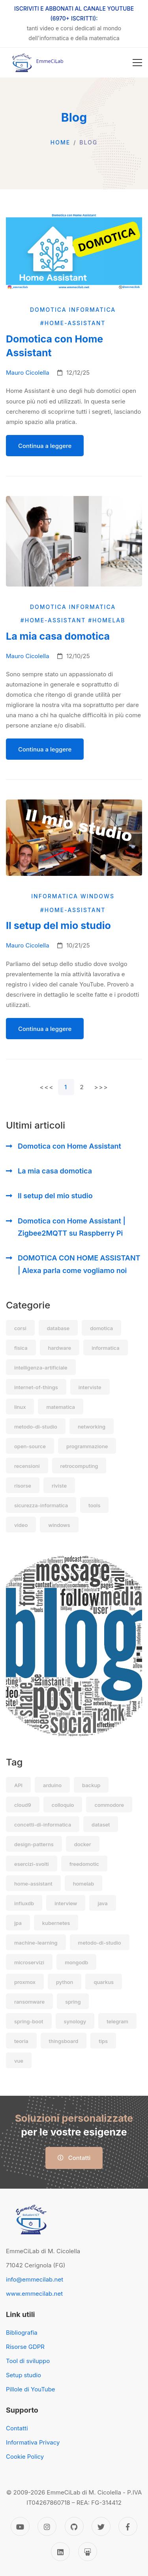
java (102, 1903)
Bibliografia (21, 2332)
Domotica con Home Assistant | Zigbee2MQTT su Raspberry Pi (72, 1227)
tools (94, 1505)
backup (91, 1785)
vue (18, 2061)
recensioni (27, 1466)
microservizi (29, 1962)
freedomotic (84, 1864)
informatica (105, 1348)
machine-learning (36, 1942)
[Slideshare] (87, 2551)
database (58, 1328)
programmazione (87, 1446)
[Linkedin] (60, 2551)
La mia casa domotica (55, 1171)
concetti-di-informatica (42, 1824)
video (21, 1525)
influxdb (24, 1903)
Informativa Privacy (33, 2442)
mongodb (76, 1962)
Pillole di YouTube (30, 2389)
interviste (90, 1387)
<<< (46, 1087)
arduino (52, 1785)
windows (59, 1525)
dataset (101, 1824)
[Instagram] (46, 2526)
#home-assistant (74, 323)
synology (75, 2021)
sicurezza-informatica (41, 1505)
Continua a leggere (44, 446)
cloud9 (22, 1805)
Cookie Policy (25, 2456)
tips (103, 2041)
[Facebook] (127, 2526)
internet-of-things (36, 1387)
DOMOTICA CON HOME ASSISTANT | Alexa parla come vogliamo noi (79, 1264)
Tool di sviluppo (28, 2361)
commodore (109, 1805)
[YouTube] (20, 2526)
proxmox (25, 1982)
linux (20, 1407)
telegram (117, 2021)
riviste (59, 1485)
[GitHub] (74, 2526)
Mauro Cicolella (27, 372)
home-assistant (33, 1883)
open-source (30, 1446)
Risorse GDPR (25, 2346)
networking (91, 1426)
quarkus (104, 1982)
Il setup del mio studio (55, 1196)
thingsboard (64, 2041)
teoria (21, 2041)
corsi (20, 1328)
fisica (21, 1348)
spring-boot (28, 2021)
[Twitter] (101, 2526)
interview (65, 1903)
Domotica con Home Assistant (69, 1146)
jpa (18, 1923)
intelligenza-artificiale (40, 1367)
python (64, 1982)
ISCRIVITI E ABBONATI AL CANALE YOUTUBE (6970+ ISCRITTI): (74, 13)
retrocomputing (79, 1466)
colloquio (63, 1805)
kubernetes (56, 1923)
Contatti (74, 2157)
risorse (22, 1485)
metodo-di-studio (35, 1426)
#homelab (107, 620)
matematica (60, 1407)
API (18, 1785)
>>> (101, 1087)
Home (60, 142)
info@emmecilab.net (34, 2279)
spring (73, 2002)
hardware (59, 1348)
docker (82, 1844)
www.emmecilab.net (34, 2293)
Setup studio (23, 2375)
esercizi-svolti (31, 1864)
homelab (83, 1883)
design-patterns (34, 1844)
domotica (101, 1328)
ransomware (29, 2002)
